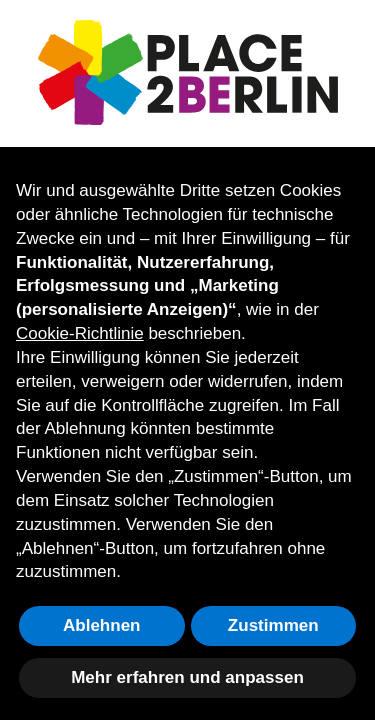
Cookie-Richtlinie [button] (80, 333)
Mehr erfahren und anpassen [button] (187, 677)
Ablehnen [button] (102, 625)
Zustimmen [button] (273, 625)
